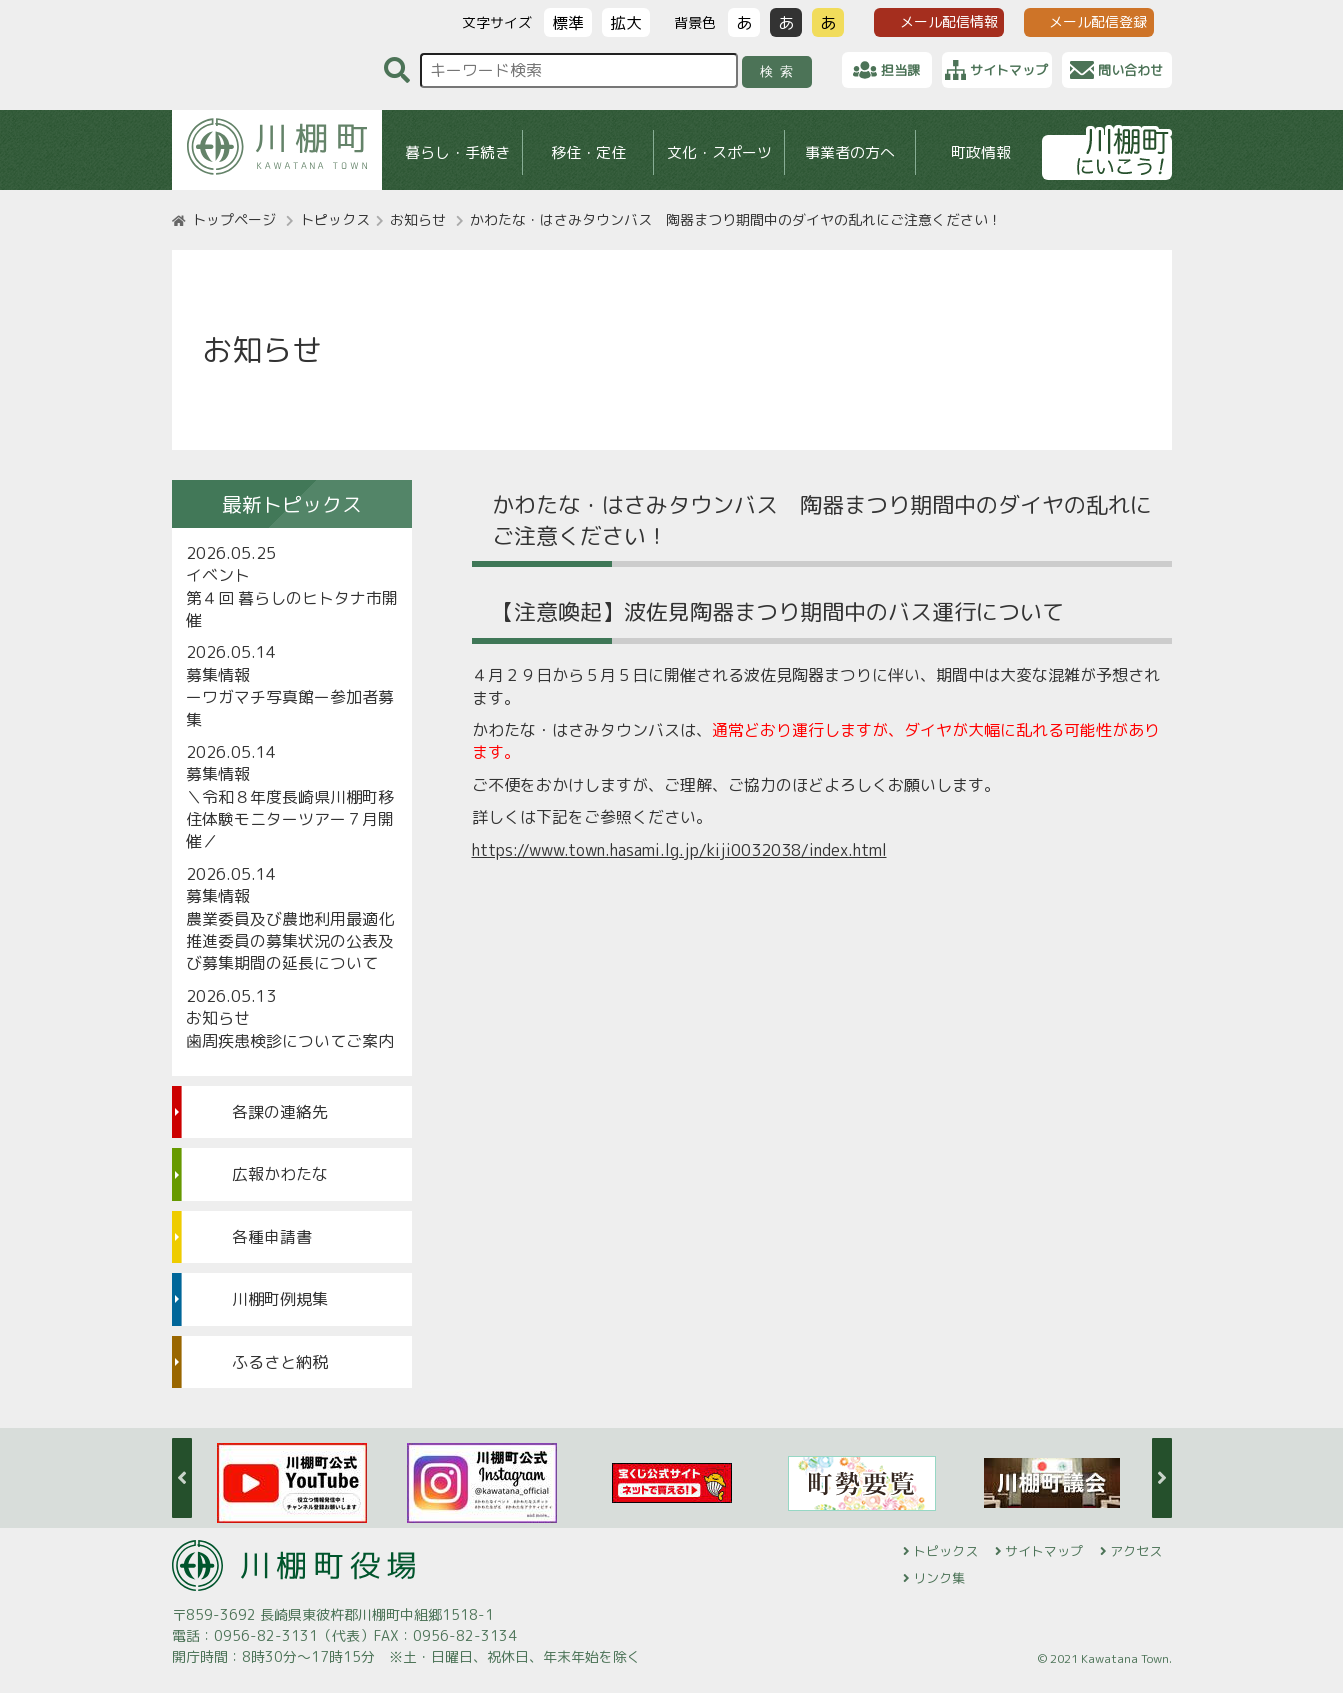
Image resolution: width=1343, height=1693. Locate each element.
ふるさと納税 (280, 1362)
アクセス (1136, 1551)
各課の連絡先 (280, 1112)
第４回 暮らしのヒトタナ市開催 (292, 609)
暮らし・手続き (456, 152)
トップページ (234, 219)
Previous (182, 1478)
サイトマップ (1044, 1551)
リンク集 (939, 1578)
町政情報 (981, 152)
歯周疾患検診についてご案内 (290, 1041)
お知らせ (418, 219)
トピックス (335, 219)
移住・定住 (587, 152)
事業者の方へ (850, 152)
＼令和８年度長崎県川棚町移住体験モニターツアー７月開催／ (290, 819)
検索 (779, 71)
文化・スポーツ (718, 152)
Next (1162, 1478)
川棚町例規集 (280, 1299)
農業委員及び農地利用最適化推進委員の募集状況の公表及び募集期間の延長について (290, 941)
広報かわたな (280, 1174)
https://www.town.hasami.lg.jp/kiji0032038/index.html (679, 850)
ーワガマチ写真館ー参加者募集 (290, 708)
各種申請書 (272, 1237)
